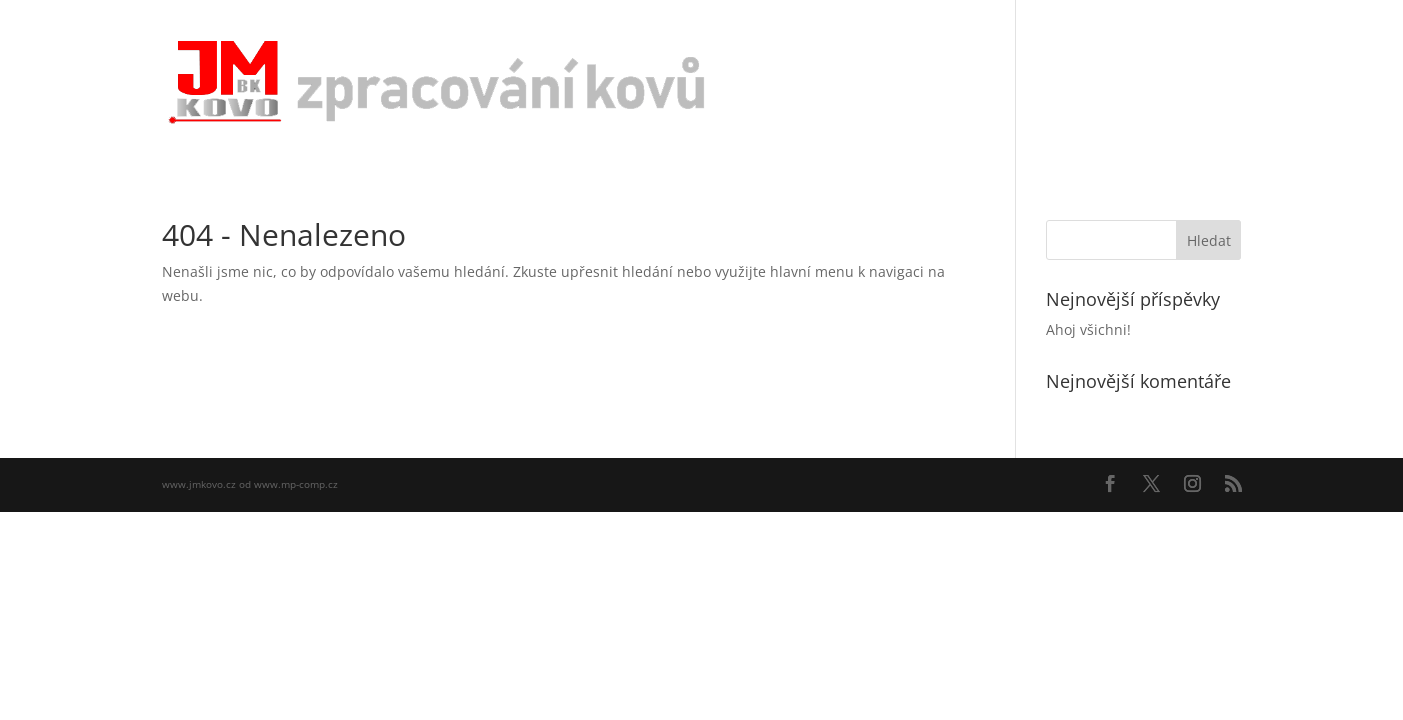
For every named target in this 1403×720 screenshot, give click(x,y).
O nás (974, 82)
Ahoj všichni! (1088, 329)
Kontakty (1170, 82)
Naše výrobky (1066, 82)
